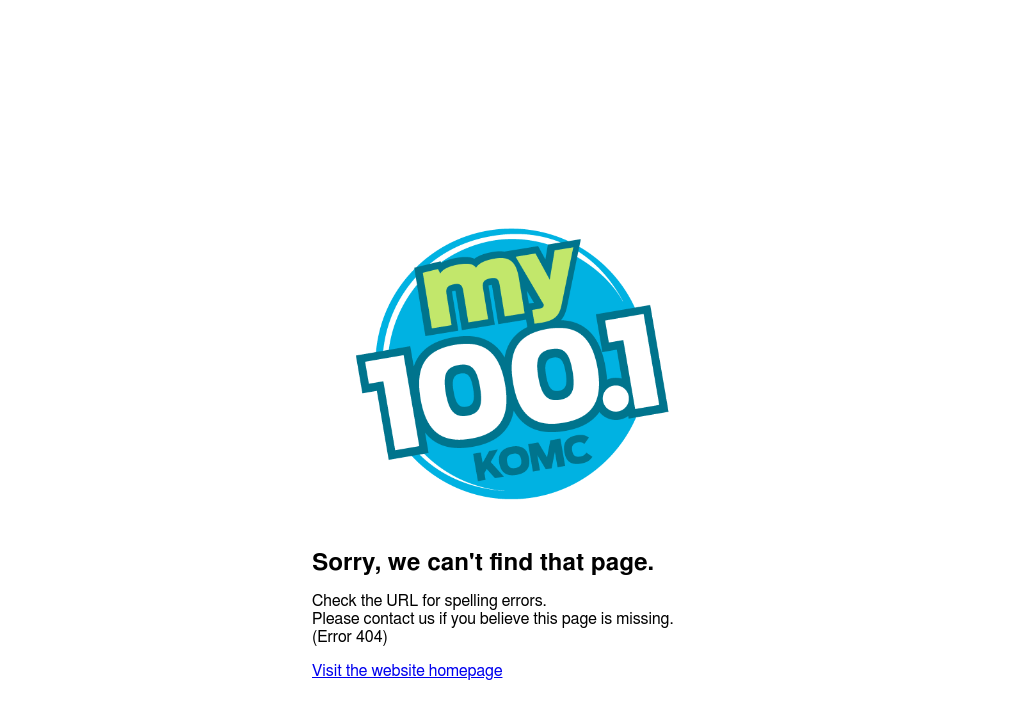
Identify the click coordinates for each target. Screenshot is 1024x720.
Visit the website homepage (407, 671)
